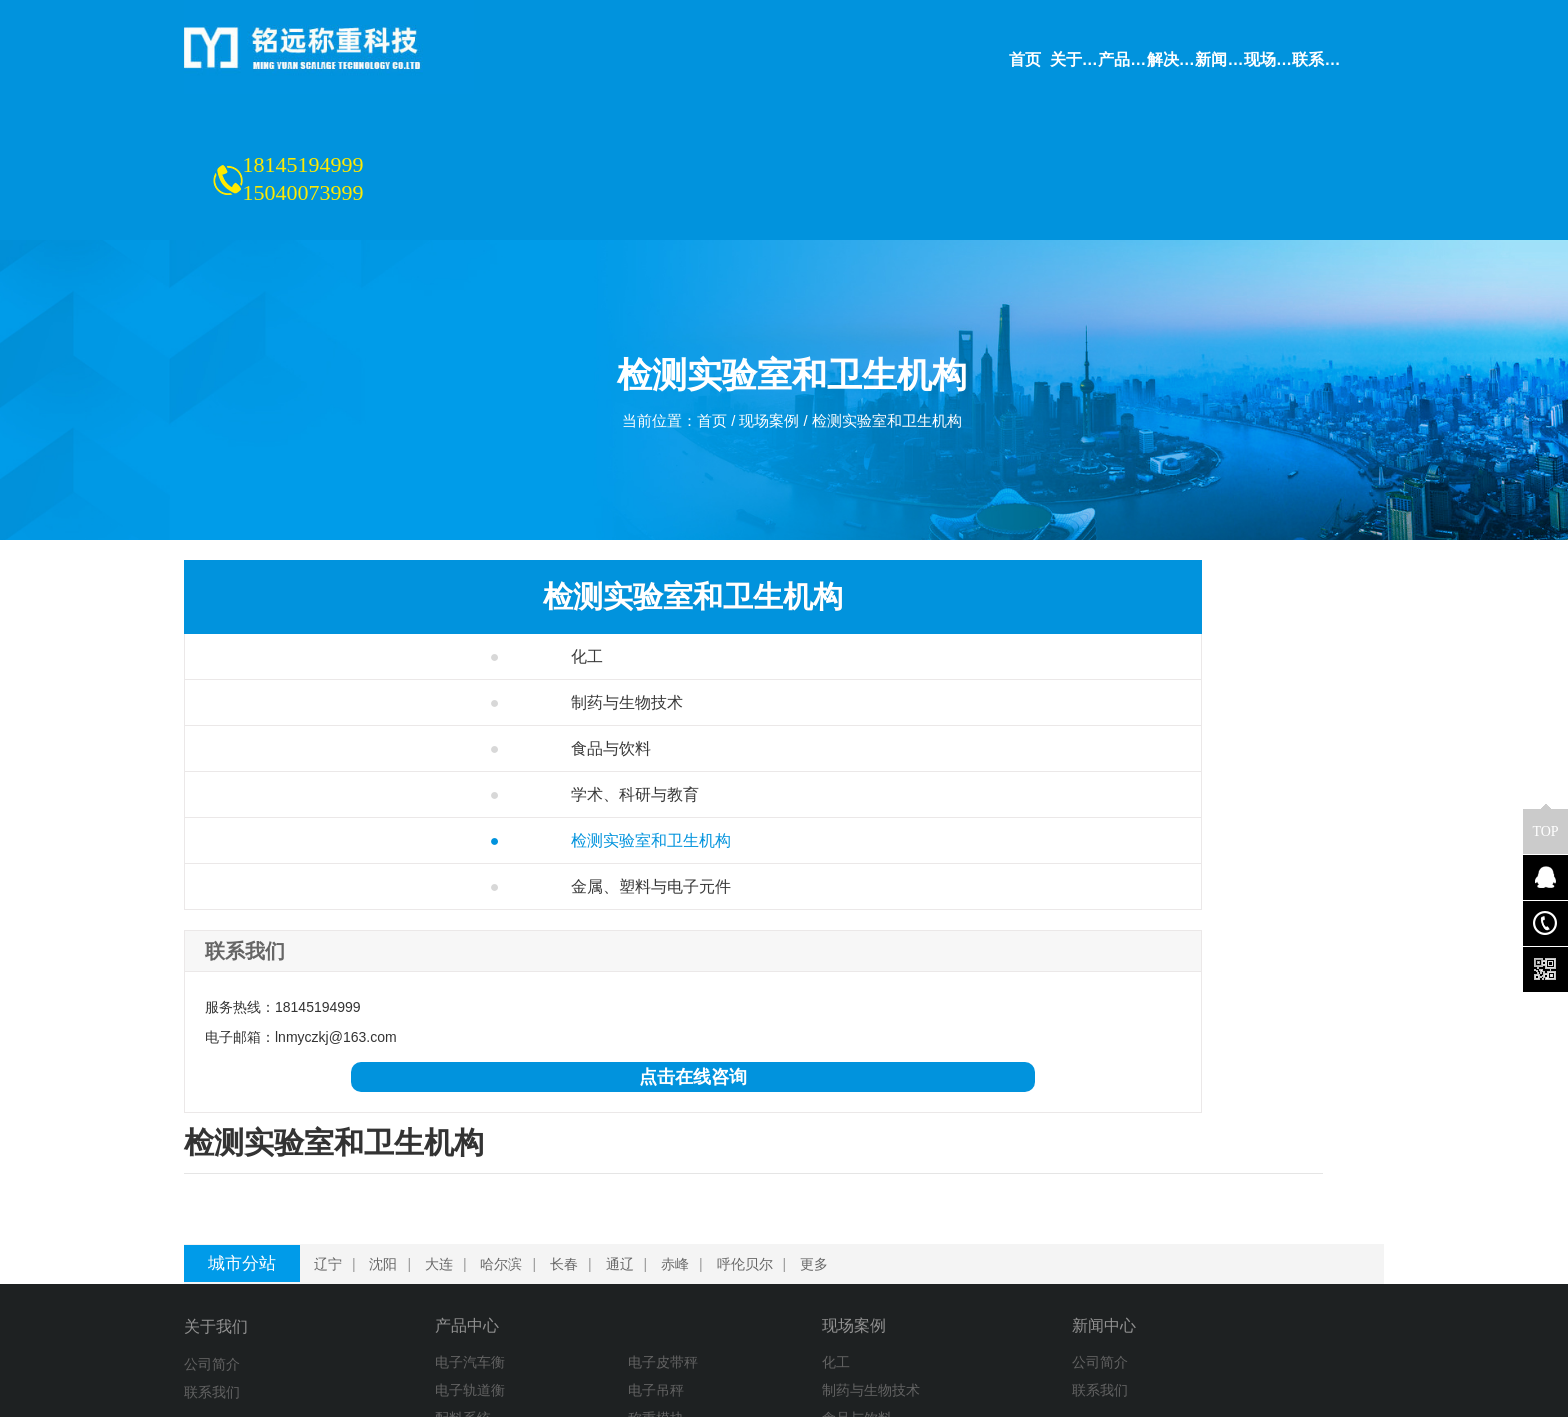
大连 (443, 1098)
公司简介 (212, 1198)
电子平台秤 (567, 1310)
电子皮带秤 (567, 1198)
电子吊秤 (560, 1226)
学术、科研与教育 (347, 728)
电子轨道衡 (416, 1226)
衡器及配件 (416, 1310)
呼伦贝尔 (749, 1098)
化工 (299, 590)
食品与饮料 (323, 682)
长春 (568, 1098)
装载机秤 (409, 1282)
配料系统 (409, 1254)
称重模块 (560, 1254)
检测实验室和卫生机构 (893, 305)
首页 (707, 305)
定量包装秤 (567, 1282)
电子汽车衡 (416, 1198)
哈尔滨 (505, 1098)
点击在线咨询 (325, 1011)
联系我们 (212, 1226)
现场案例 (768, 305)
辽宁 (332, 1098)
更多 (818, 1098)
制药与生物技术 (339, 636)
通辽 (624, 1098)
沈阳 (387, 1098)
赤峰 (679, 1098)
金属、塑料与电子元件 (363, 820)
